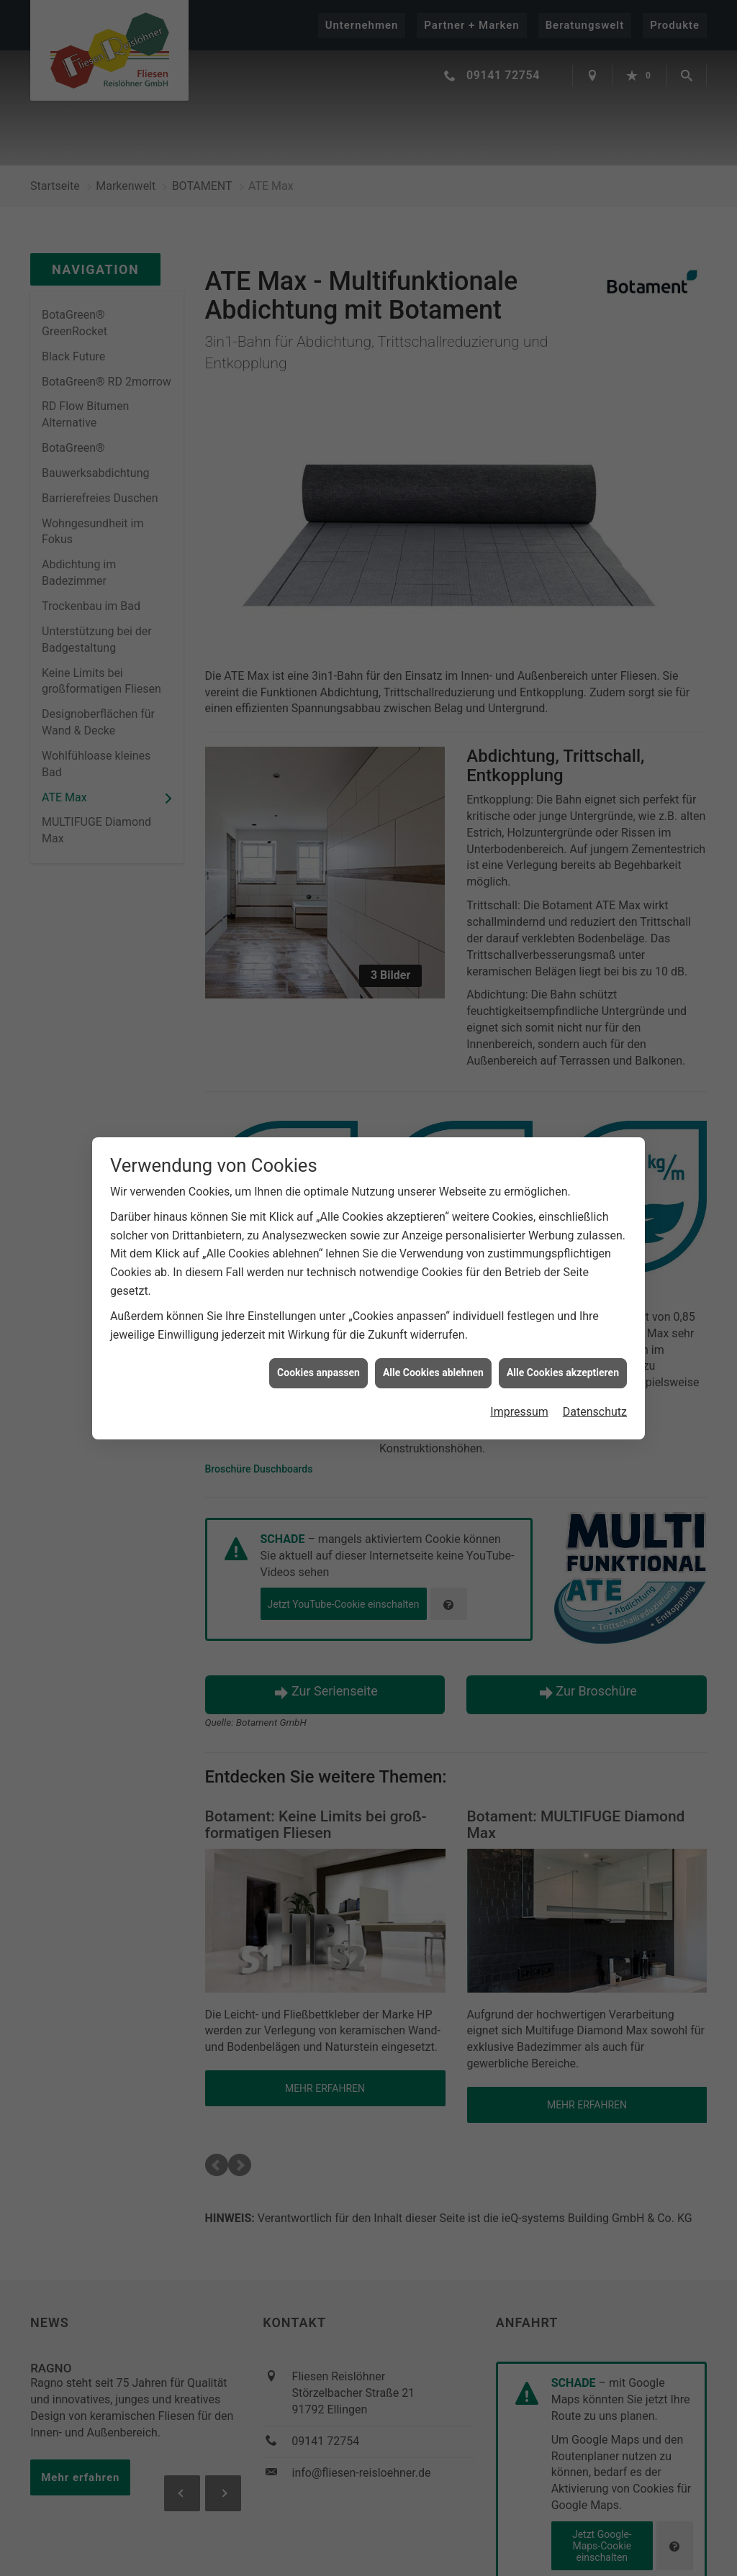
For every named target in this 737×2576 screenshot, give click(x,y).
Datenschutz (595, 1412)
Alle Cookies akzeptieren (563, 1372)
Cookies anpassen (318, 1372)
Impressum (519, 1412)
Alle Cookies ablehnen (433, 1372)
